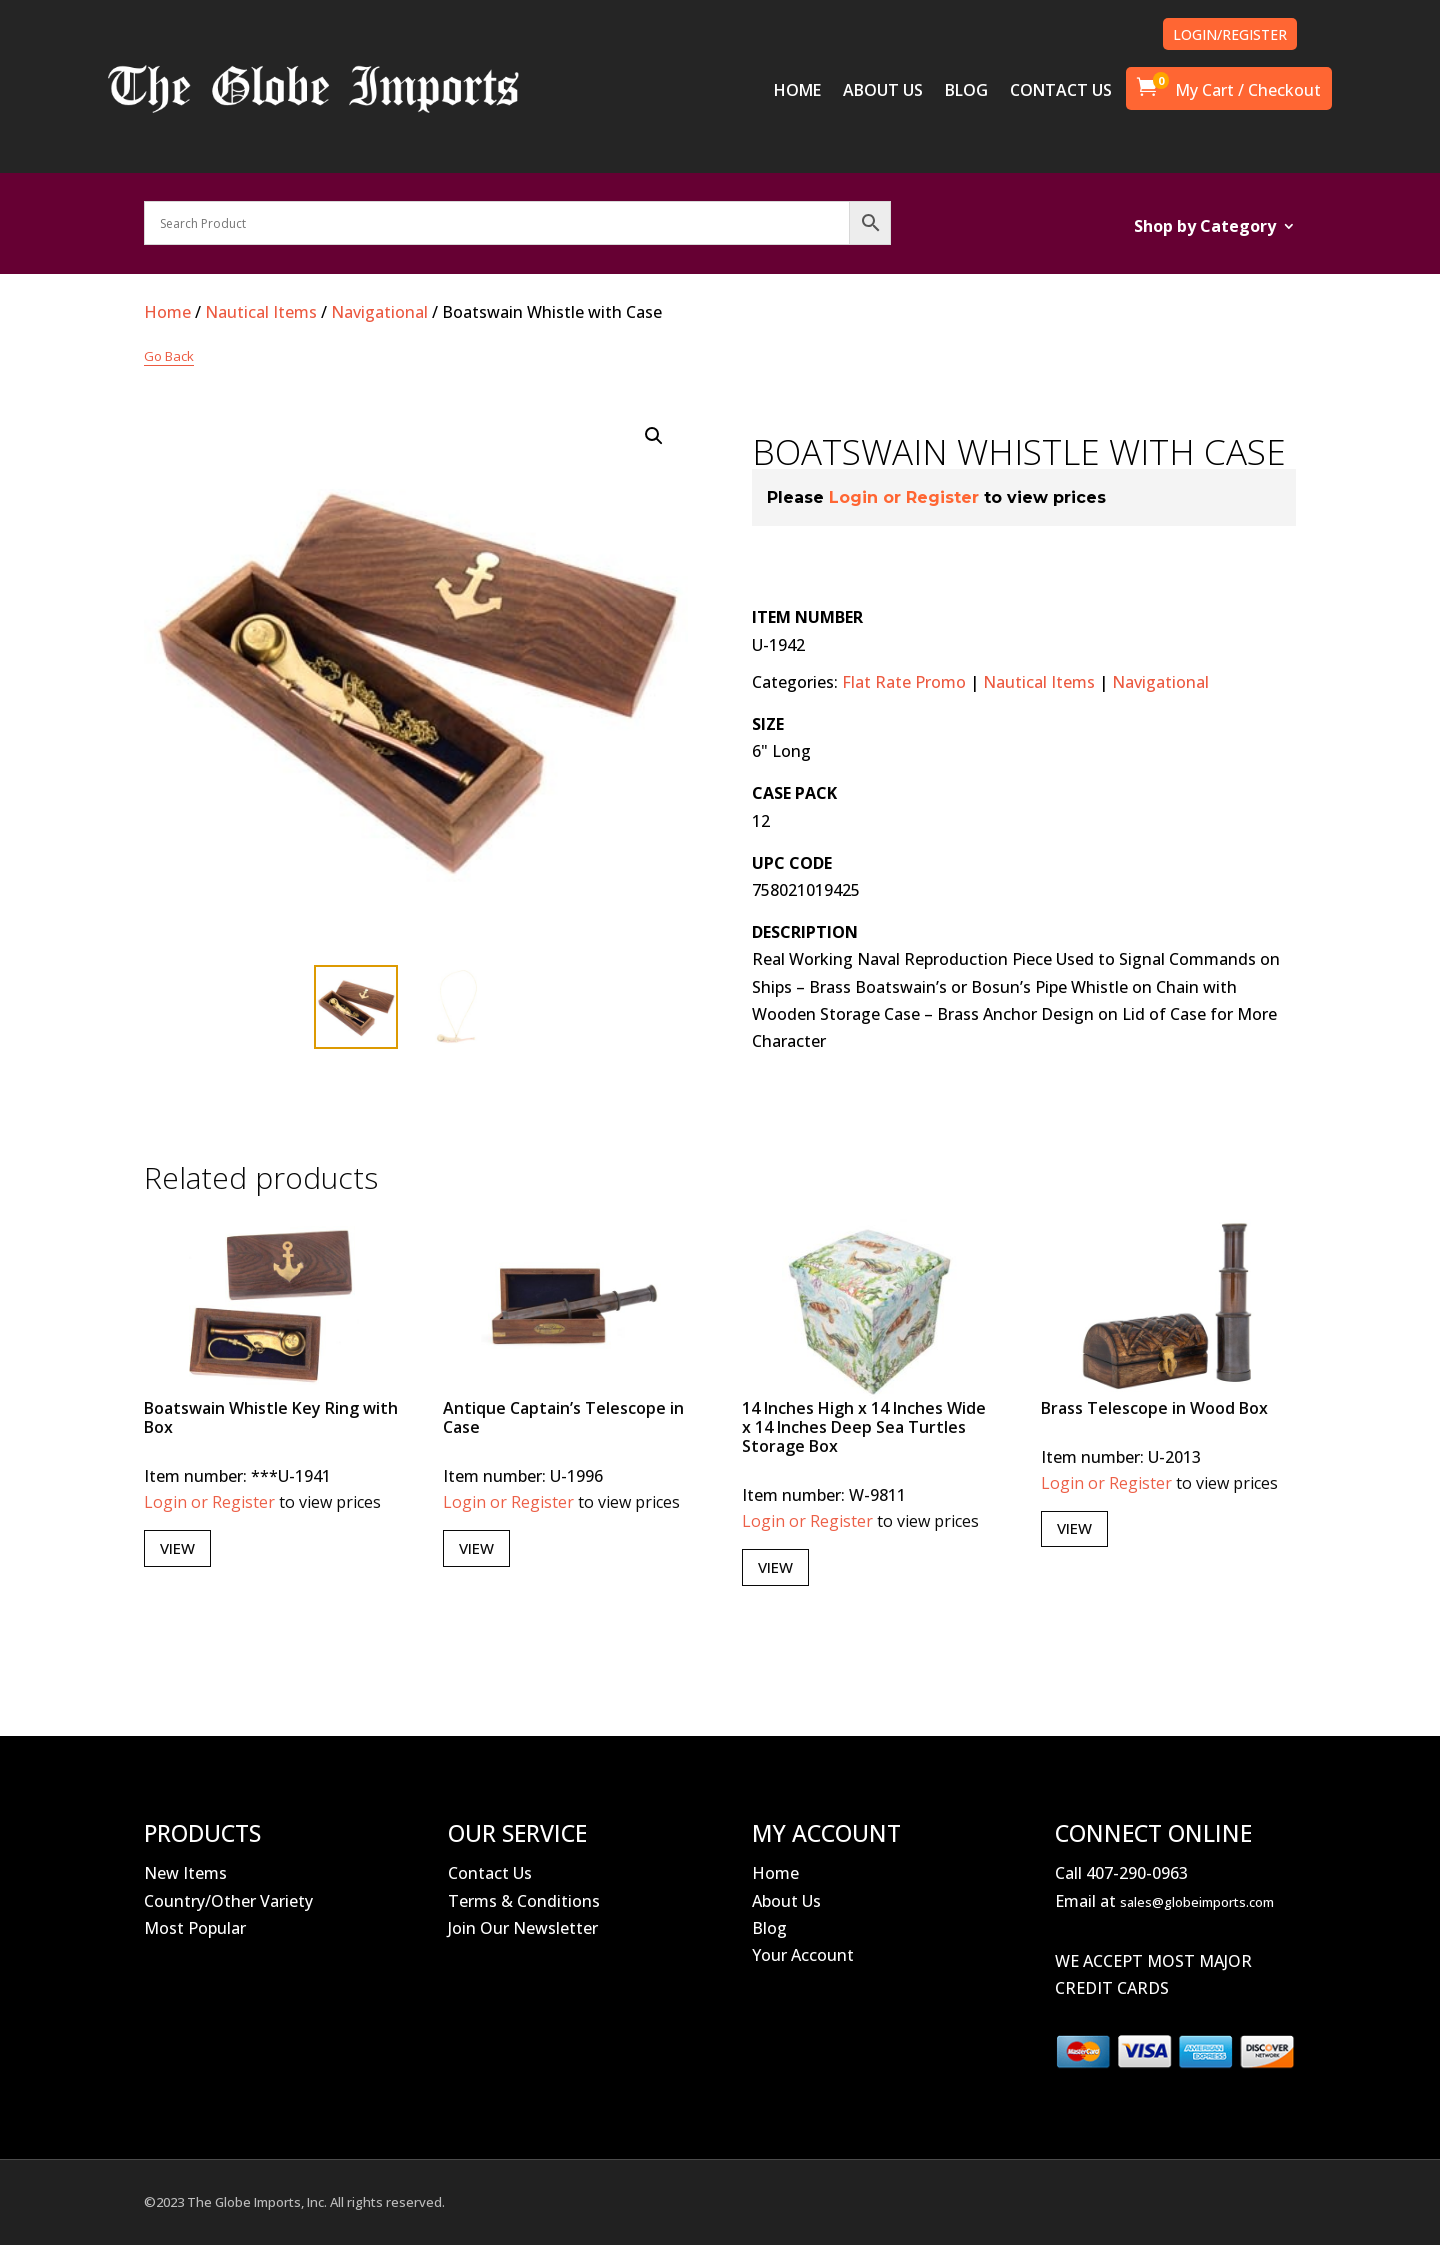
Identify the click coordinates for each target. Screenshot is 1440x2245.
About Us (786, 1901)
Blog (769, 1928)
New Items (185, 1873)
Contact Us (490, 1873)
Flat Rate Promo (904, 682)
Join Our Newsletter (523, 1928)
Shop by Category (1205, 228)
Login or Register (904, 497)
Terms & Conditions (524, 1901)
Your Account (803, 1955)
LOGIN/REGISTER (1230, 34)
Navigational (379, 312)
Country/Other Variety (228, 1901)
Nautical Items (261, 312)
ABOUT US (883, 92)
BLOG (966, 92)
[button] (654, 436)
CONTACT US (1061, 92)
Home (167, 312)
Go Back (169, 356)
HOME (797, 92)
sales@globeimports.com (1197, 1902)
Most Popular (195, 1928)
